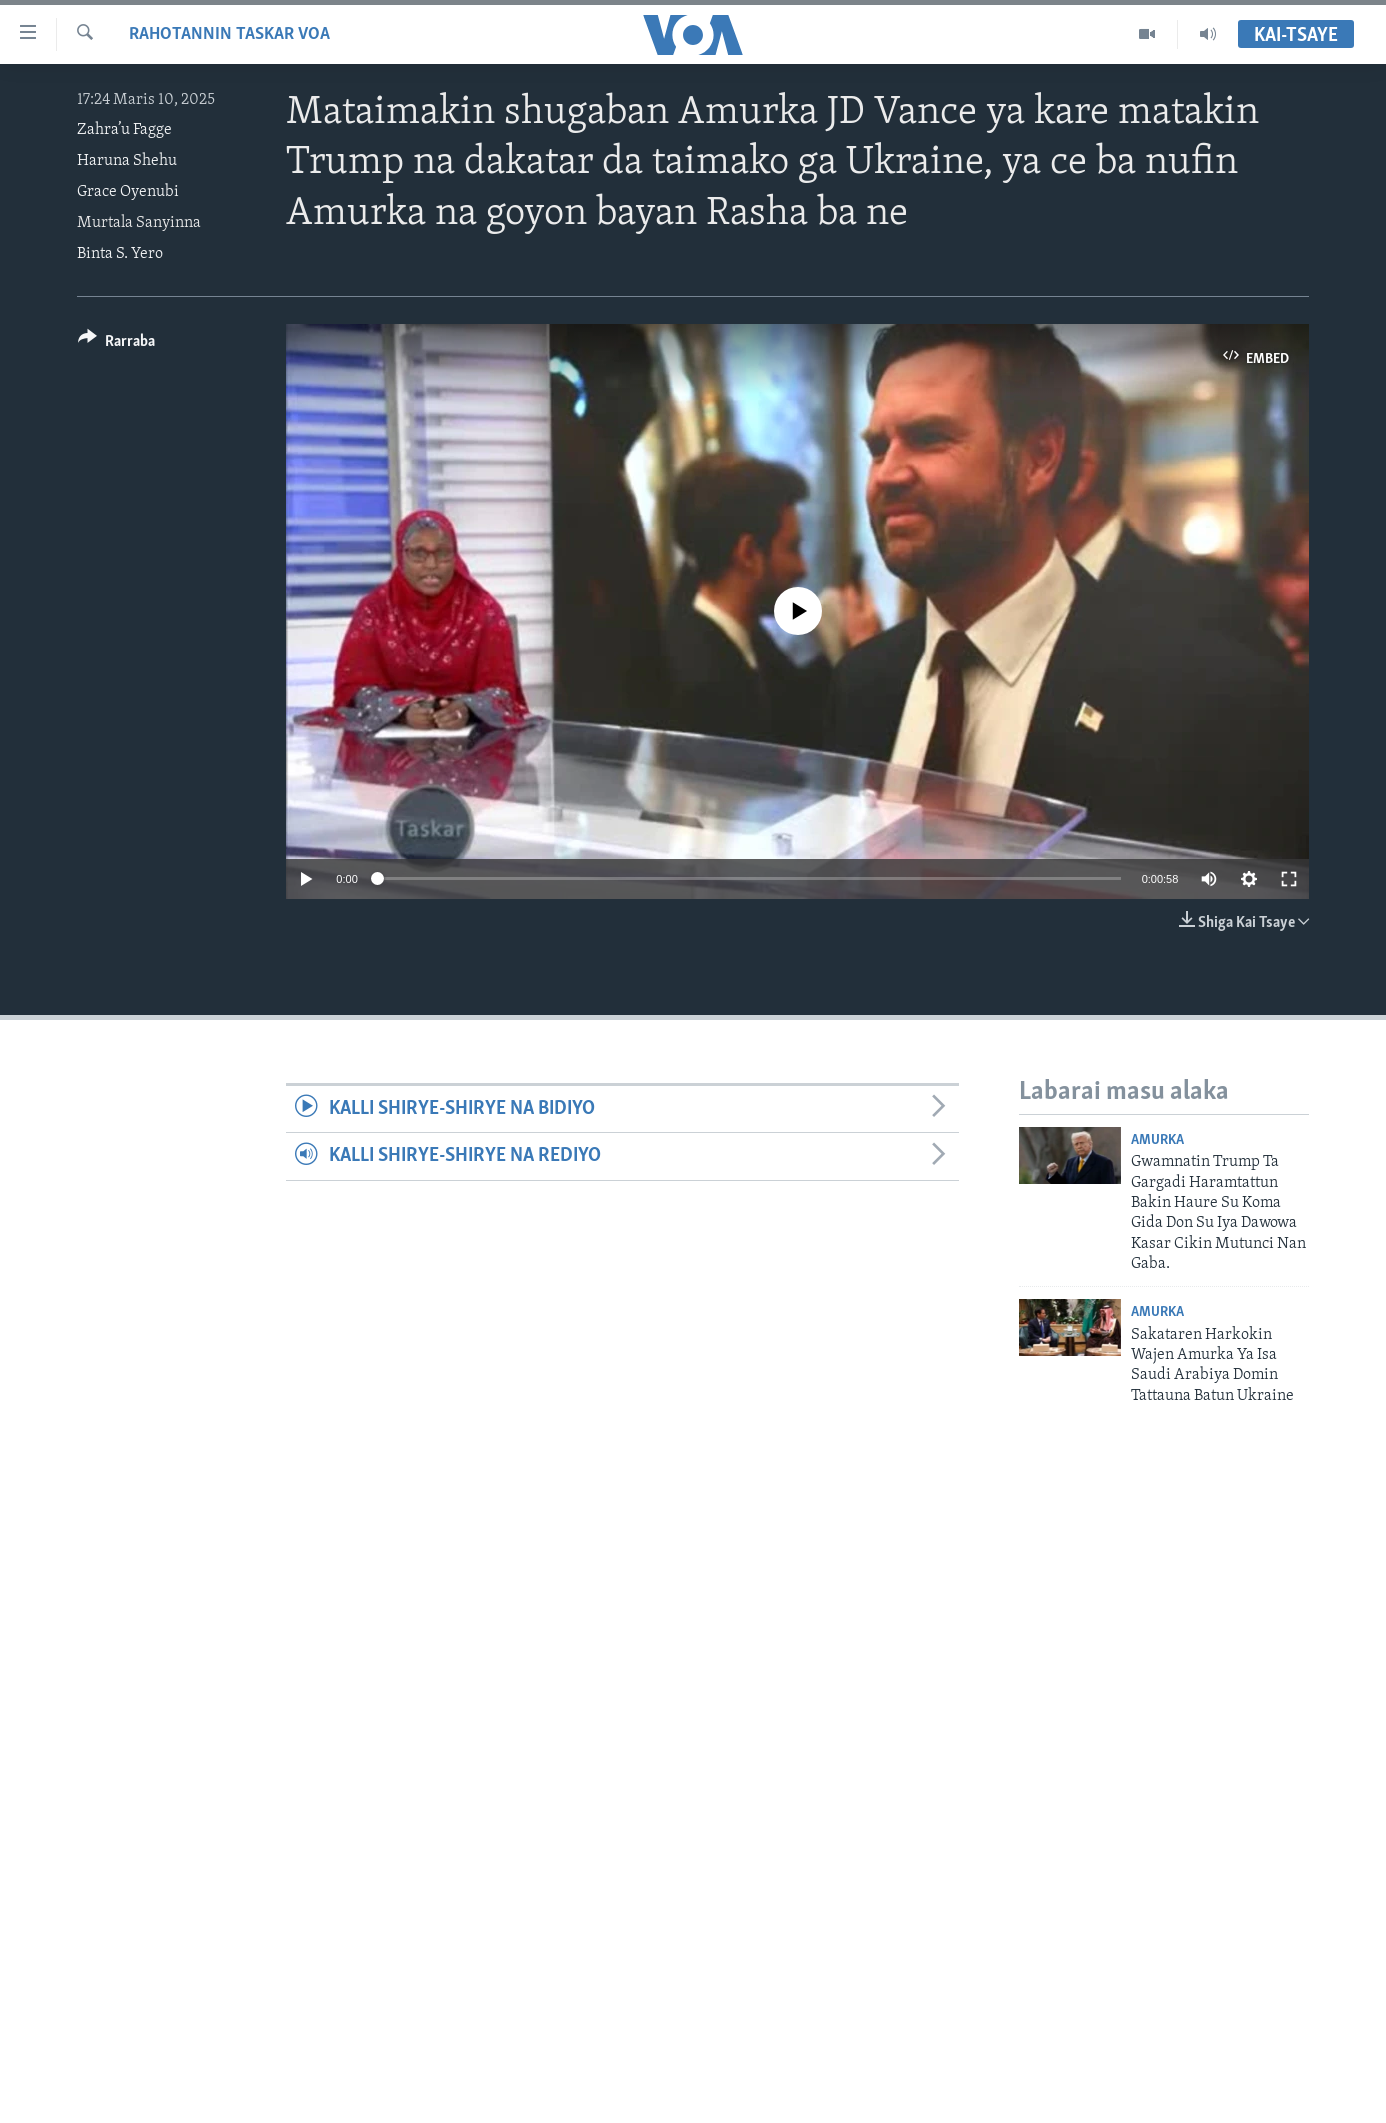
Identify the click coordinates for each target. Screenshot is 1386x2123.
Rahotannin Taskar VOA (229, 34)
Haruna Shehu (127, 161)
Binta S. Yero (120, 254)
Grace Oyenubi (128, 192)
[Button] (116, 344)
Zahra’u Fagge (124, 130)
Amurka (1157, 1140)
